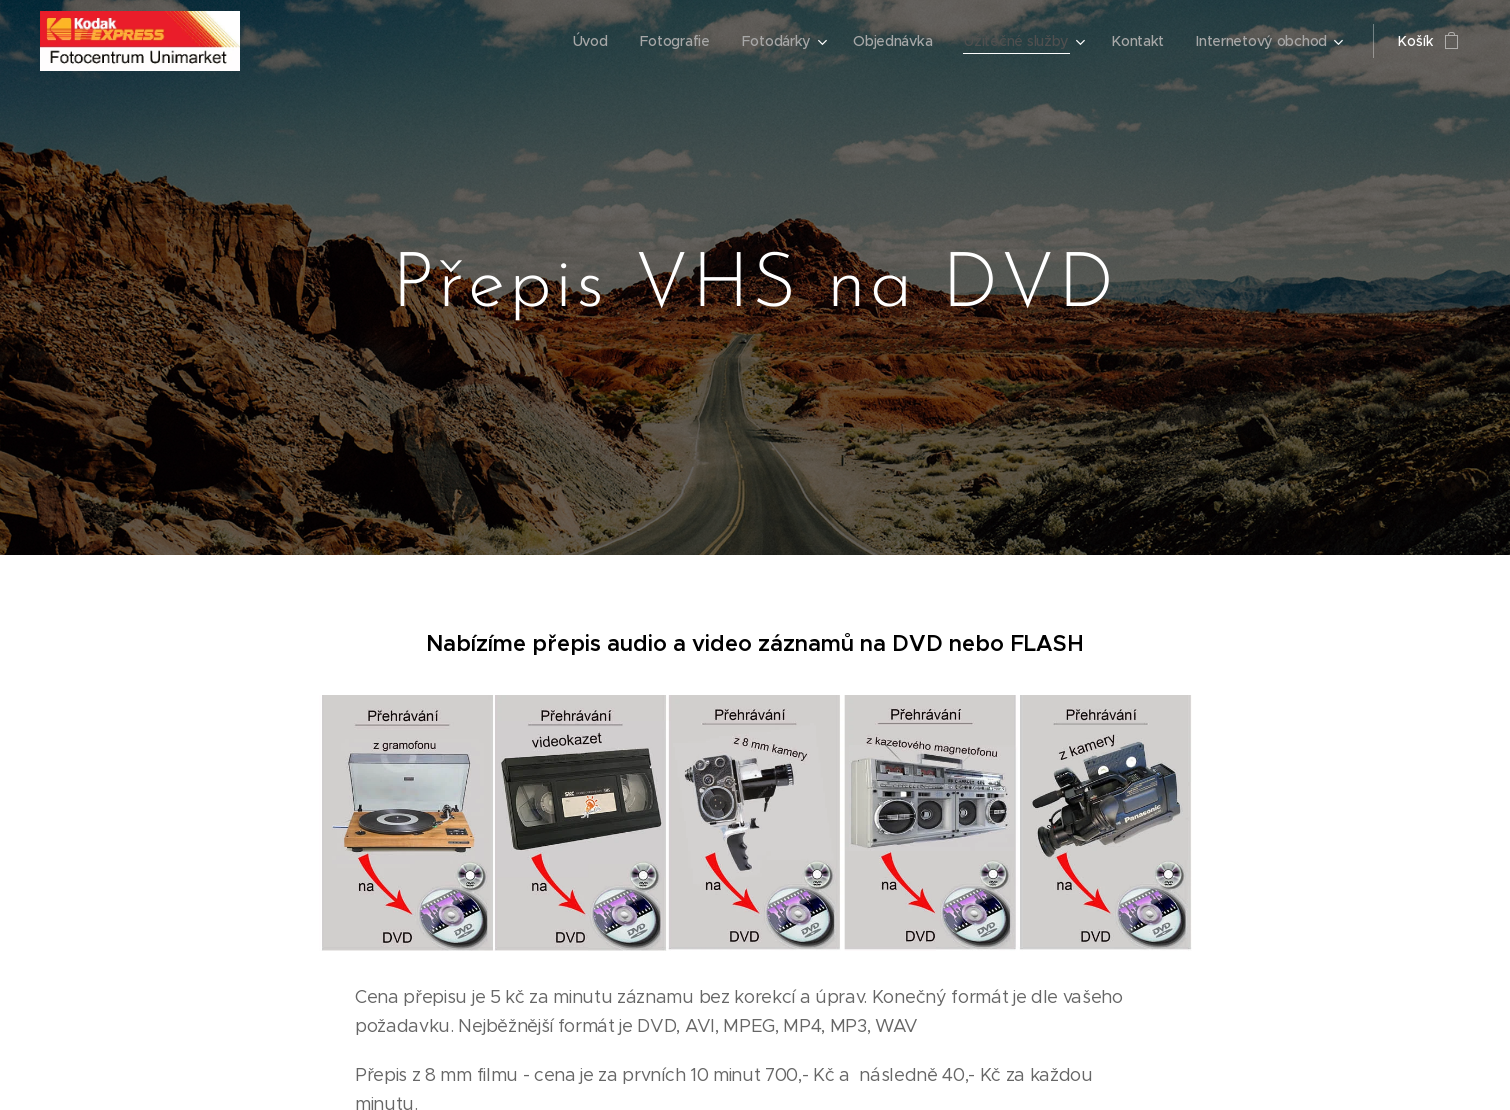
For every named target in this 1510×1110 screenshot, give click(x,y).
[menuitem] (584, 41)
